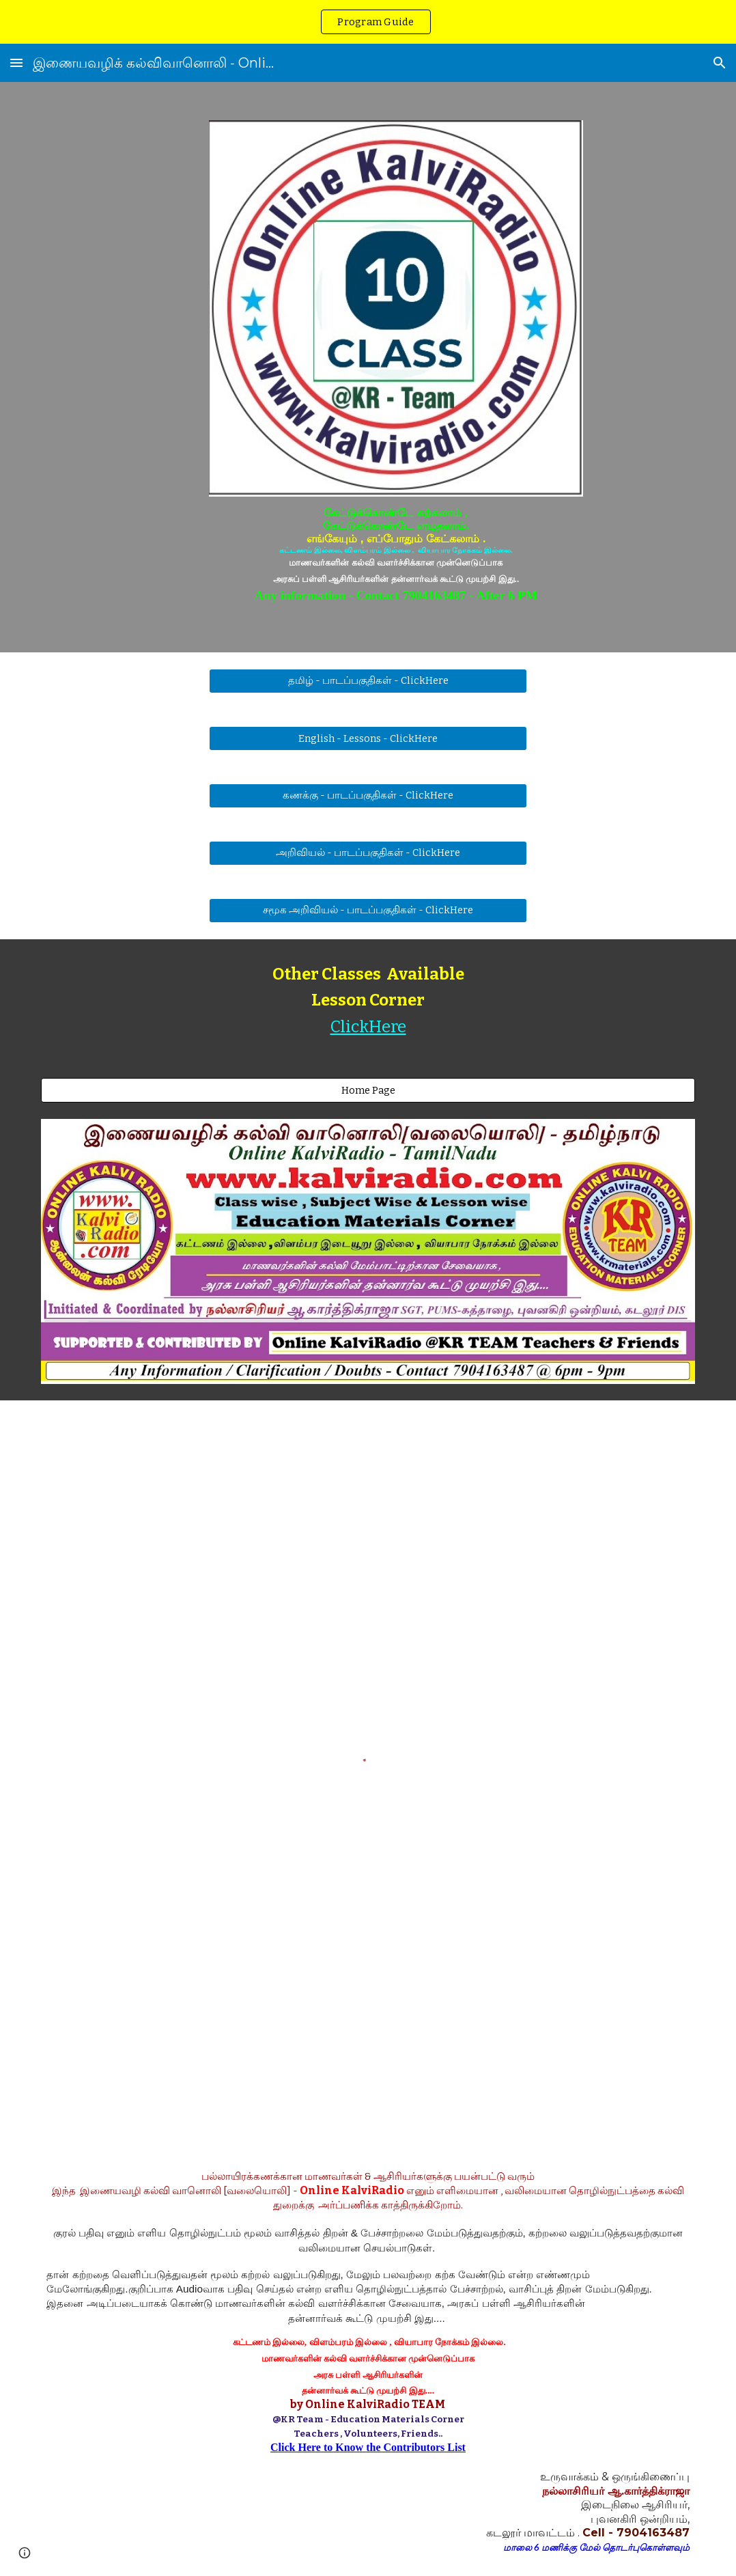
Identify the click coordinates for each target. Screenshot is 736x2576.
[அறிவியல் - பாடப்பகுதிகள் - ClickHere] (368, 853)
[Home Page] (368, 1091)
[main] (396, 555)
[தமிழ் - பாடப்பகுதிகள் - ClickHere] (368, 681)
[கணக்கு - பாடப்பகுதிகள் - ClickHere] (368, 795)
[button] (16, 62)
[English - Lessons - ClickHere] (368, 738)
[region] (368, 22)
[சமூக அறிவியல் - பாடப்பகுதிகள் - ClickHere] (368, 910)
